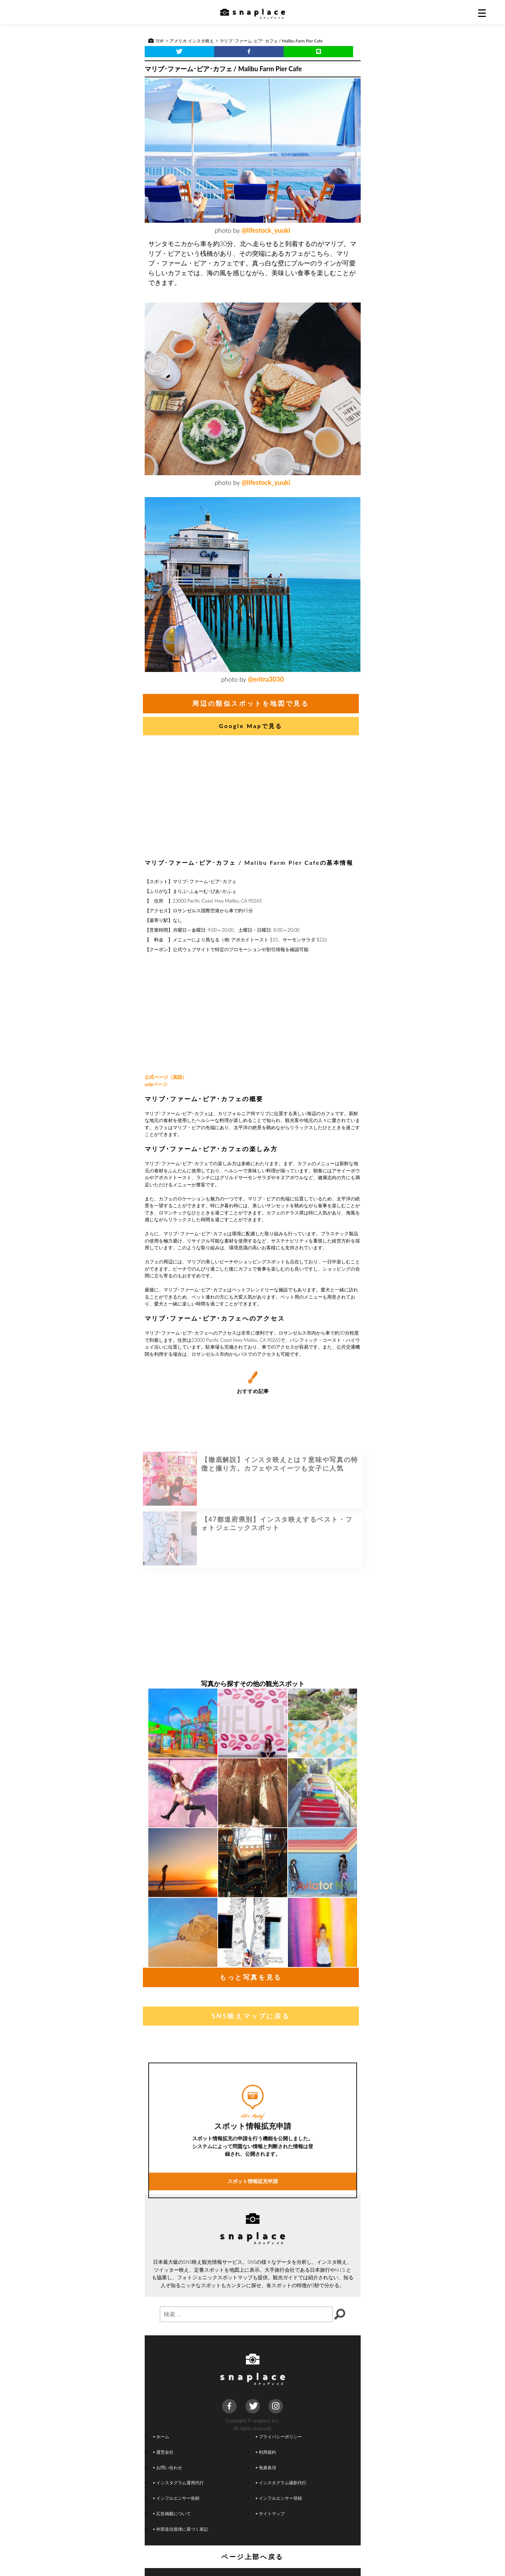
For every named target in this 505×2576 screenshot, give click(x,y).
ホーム (161, 2436)
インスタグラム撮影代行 (281, 2482)
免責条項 (266, 2467)
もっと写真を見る (251, 1977)
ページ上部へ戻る (252, 2557)
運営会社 (163, 2451)
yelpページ (156, 1084)
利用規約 (266, 2451)
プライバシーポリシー (279, 2436)
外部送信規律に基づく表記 (180, 2528)
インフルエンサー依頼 (176, 2497)
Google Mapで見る (250, 725)
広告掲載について (171, 2513)
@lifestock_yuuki (266, 230)
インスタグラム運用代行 (178, 2482)
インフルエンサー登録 (279, 2497)
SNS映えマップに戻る (251, 2016)
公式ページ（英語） (166, 1077)
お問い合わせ (167, 2467)
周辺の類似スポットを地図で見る (250, 703)
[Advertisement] (253, 799)
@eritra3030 (266, 679)
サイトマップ (270, 2513)
